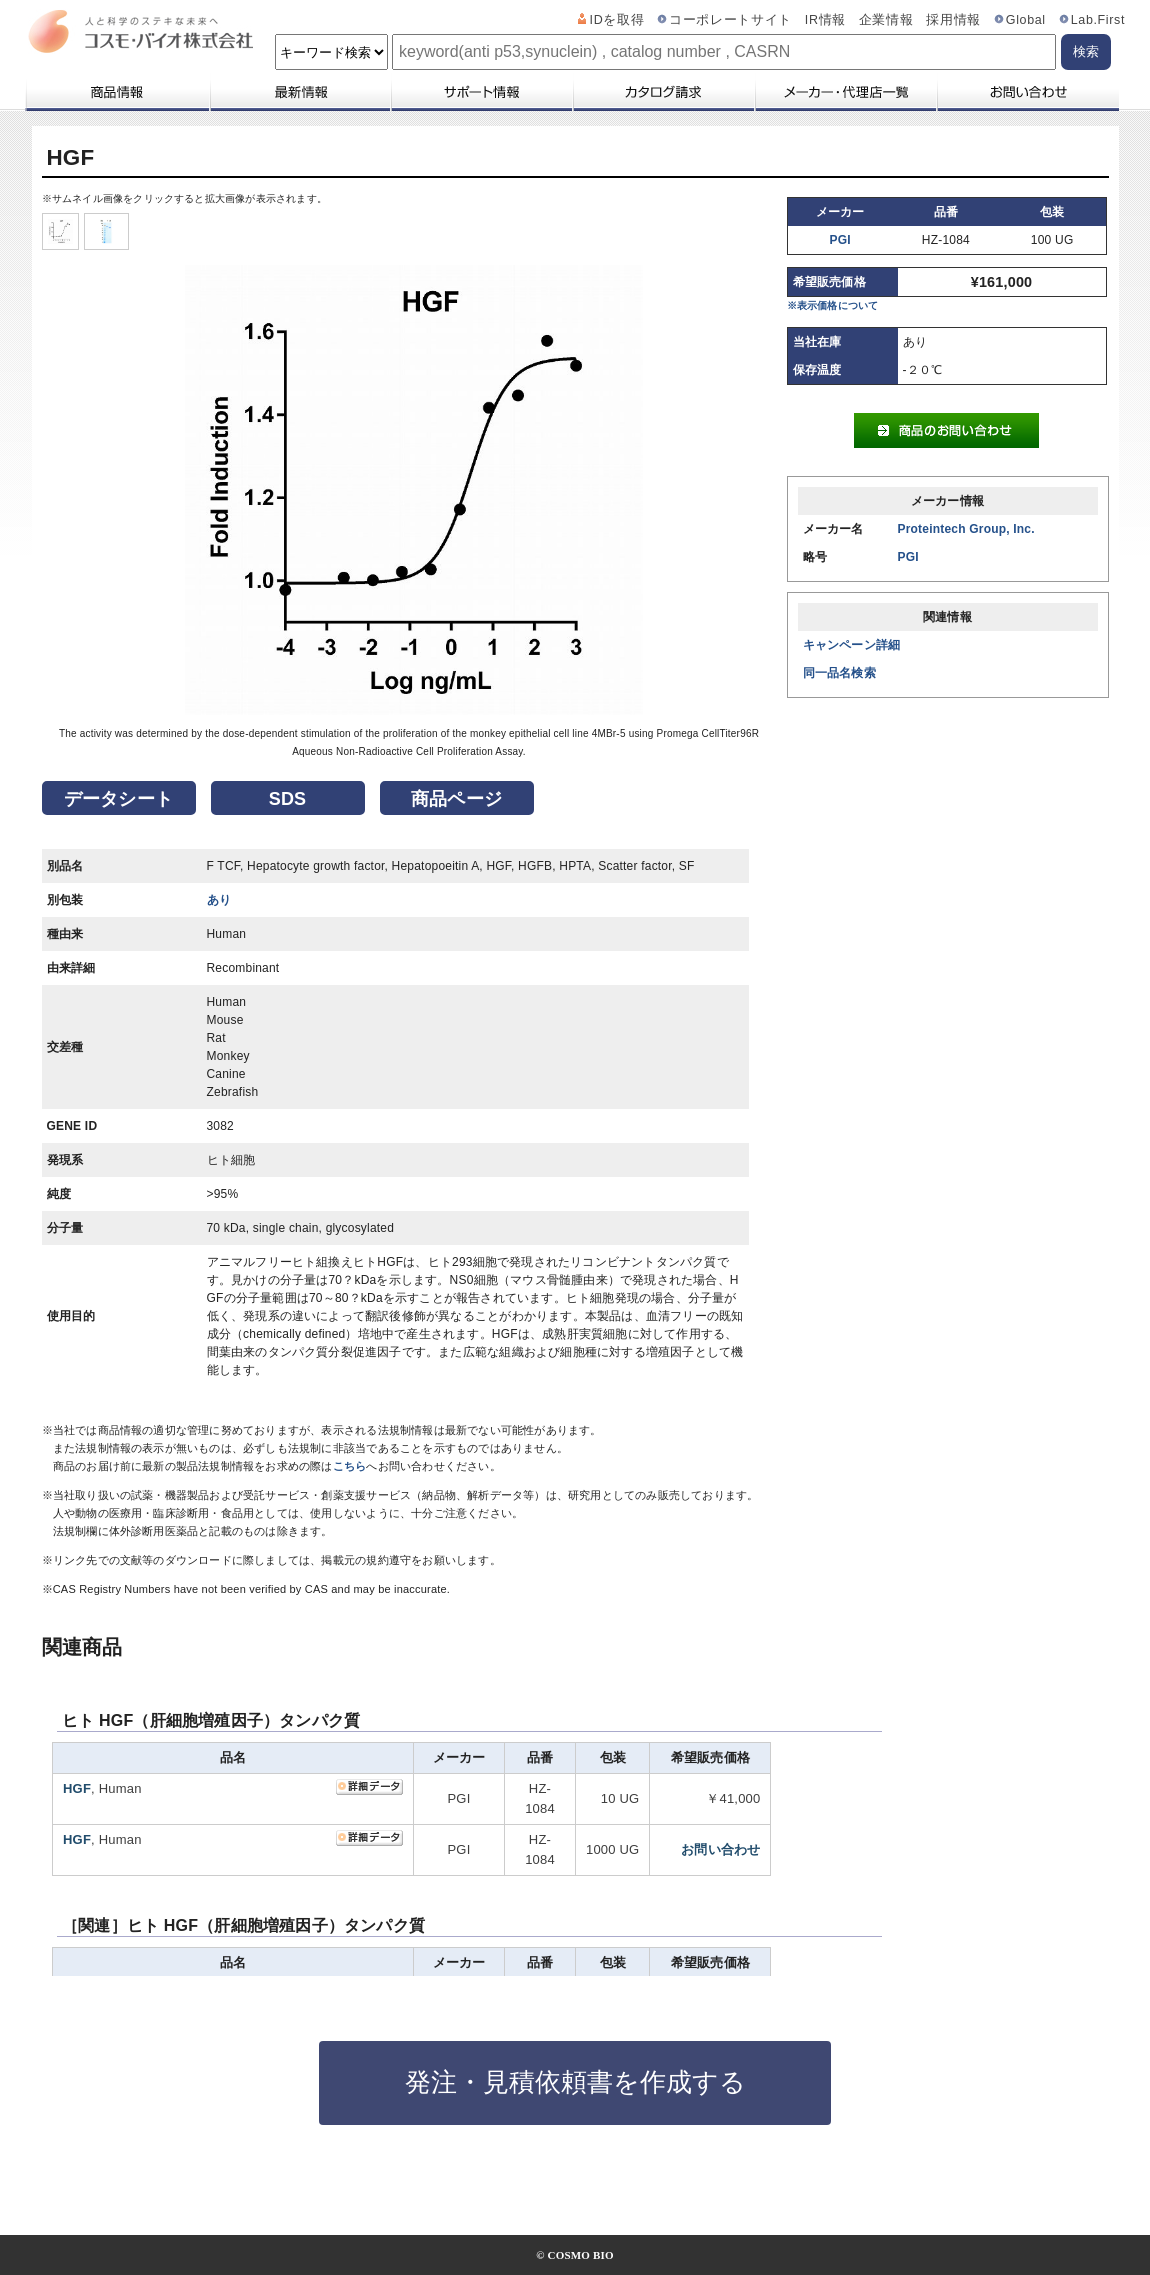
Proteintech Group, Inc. (966, 529)
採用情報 (953, 20)
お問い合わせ (1027, 92)
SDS (288, 799)
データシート (118, 799)
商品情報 (116, 92)
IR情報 (825, 20)
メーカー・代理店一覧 (845, 92)
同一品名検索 (839, 673)
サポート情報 (481, 92)
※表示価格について (833, 305)
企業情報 (886, 20)
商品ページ (456, 799)
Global (1026, 20)
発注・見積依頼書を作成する (575, 2082)
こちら (350, 1466)
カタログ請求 (663, 92)
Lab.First (1098, 20)
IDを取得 (617, 20)
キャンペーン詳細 (852, 645)
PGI (840, 240)
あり (219, 900)
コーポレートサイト (730, 20)
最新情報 (299, 92)
